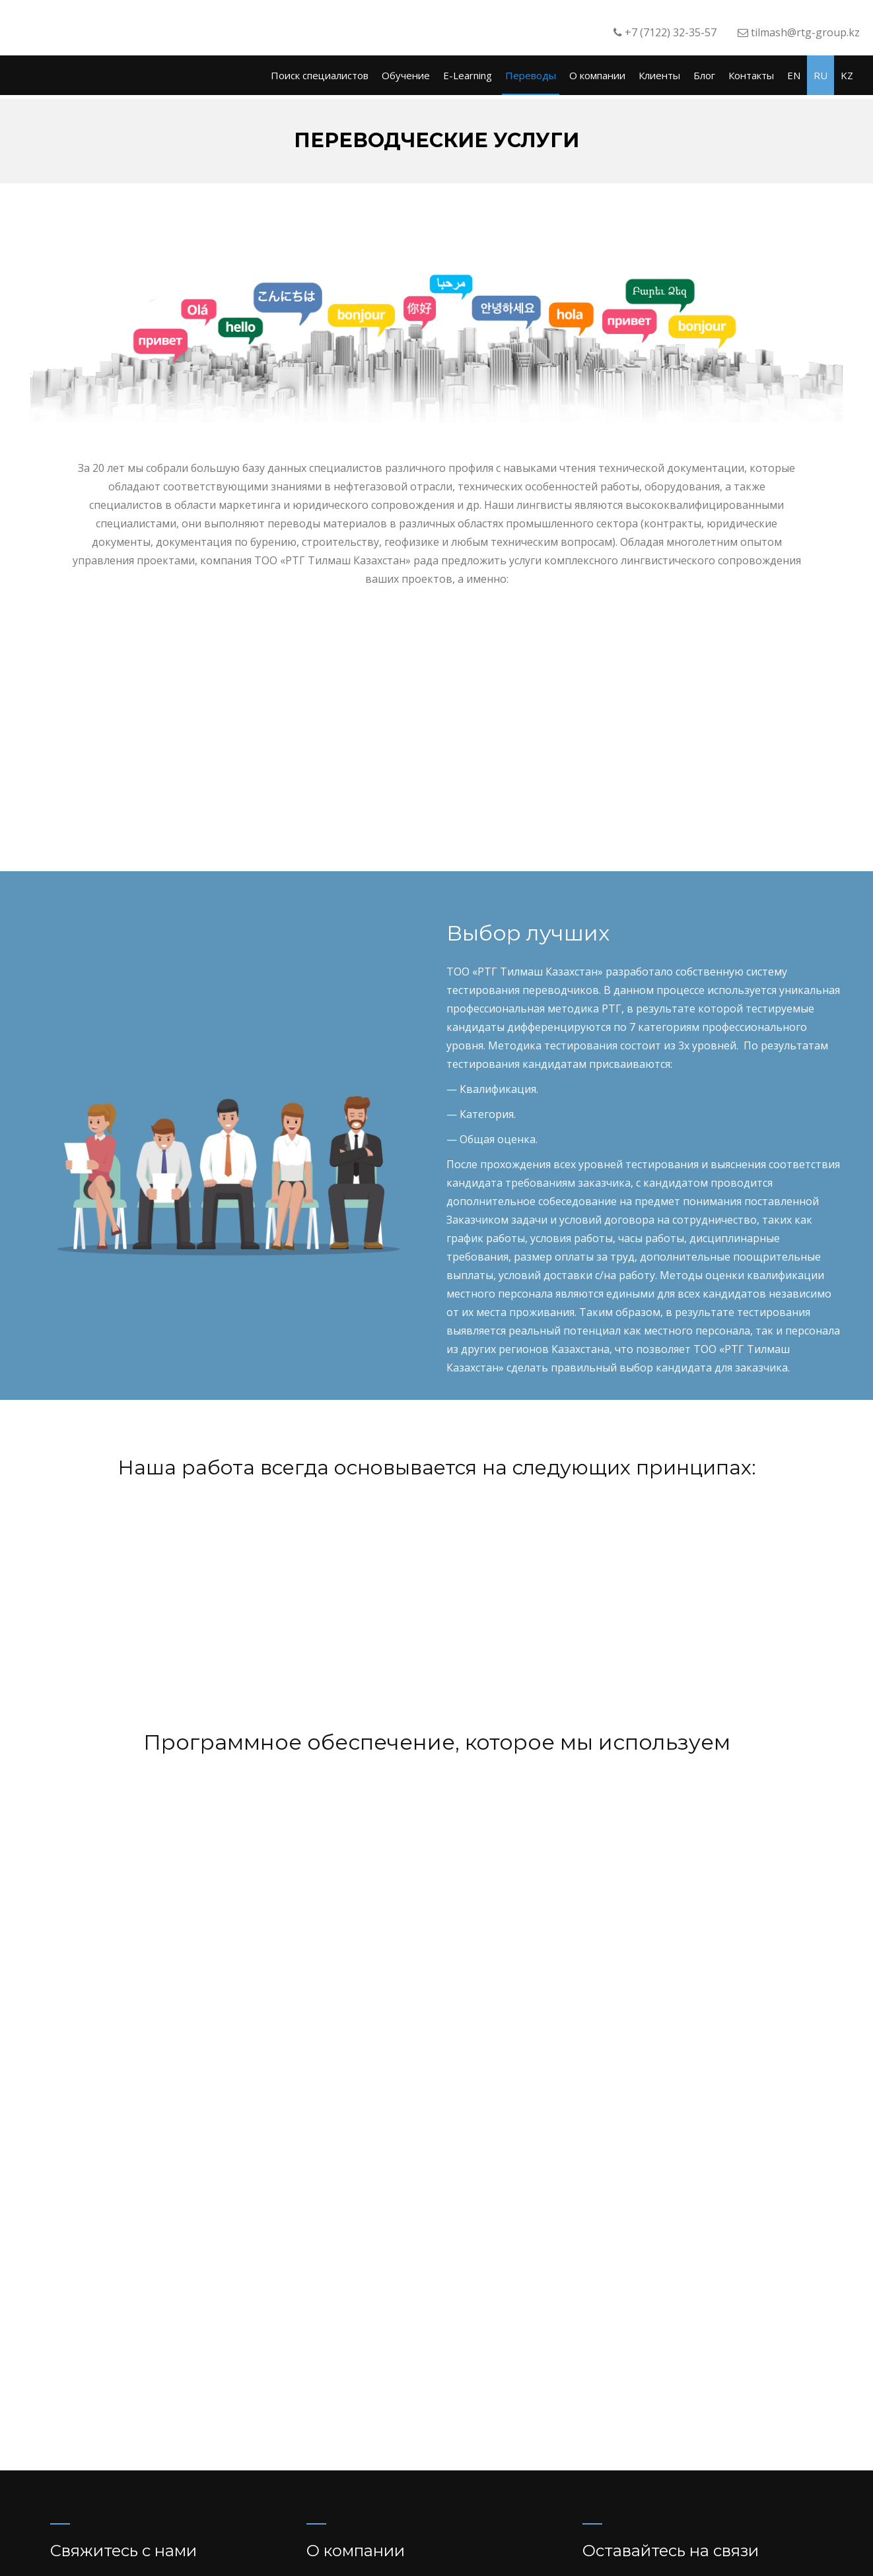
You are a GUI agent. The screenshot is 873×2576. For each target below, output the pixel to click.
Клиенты (659, 75)
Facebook (632, 2396)
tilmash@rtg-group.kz (663, 2450)
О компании (597, 75)
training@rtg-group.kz (665, 2471)
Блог (704, 75)
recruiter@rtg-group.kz (667, 2430)
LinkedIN (690, 2396)
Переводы (530, 75)
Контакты (751, 75)
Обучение (406, 75)
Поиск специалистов (319, 75)
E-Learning (467, 75)
